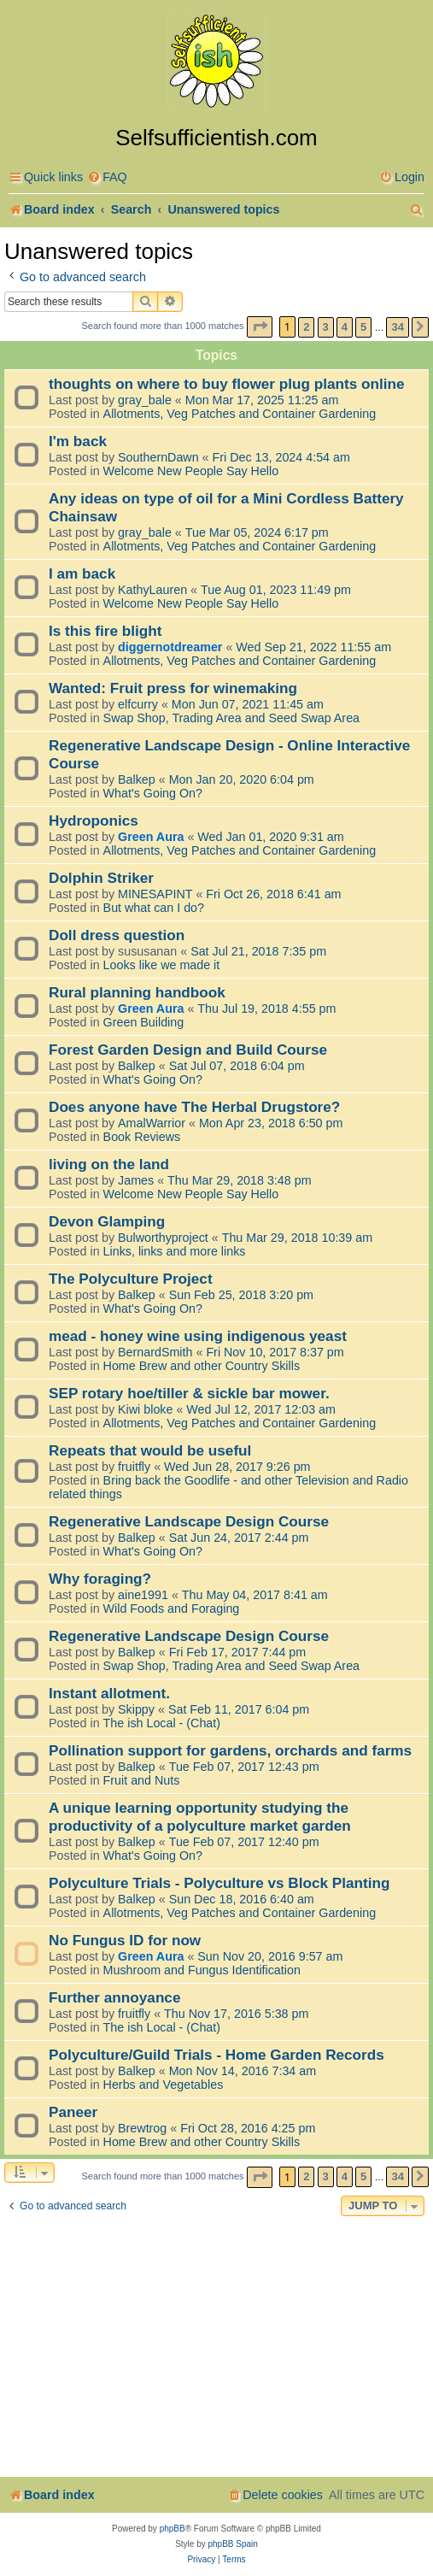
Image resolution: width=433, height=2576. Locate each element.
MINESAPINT (155, 894)
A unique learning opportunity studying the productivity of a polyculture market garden (200, 1816)
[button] (259, 327)
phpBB (172, 2528)
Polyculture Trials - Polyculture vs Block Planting (219, 1882)
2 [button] (306, 327)
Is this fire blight (105, 630)
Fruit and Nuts (141, 1780)
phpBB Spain (232, 2544)
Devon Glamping (107, 1221)
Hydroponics (93, 820)
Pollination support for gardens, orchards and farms (230, 1750)
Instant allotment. (109, 1693)
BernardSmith (155, 1352)
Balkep (136, 779)
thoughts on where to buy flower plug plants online (227, 383)
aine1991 (143, 1595)
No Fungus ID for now (125, 1940)
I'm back (78, 441)
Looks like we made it (161, 965)
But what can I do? (153, 908)
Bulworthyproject (163, 1237)
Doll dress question (116, 935)
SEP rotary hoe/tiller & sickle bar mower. (189, 1393)
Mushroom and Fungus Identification (202, 1970)
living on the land (109, 1164)
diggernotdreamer (170, 647)
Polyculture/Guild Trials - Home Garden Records (216, 2054)
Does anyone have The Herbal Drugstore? (194, 1106)
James (136, 1180)
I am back (82, 573)
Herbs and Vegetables (163, 2084)
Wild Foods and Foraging (171, 1608)
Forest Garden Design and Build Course (188, 1049)
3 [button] (326, 327)
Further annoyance (114, 1997)
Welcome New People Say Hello (191, 471)
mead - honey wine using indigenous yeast (198, 1335)
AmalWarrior (151, 1123)
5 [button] (363, 327)
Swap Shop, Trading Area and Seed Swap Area (231, 718)
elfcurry (138, 704)
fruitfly (134, 1466)
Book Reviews (142, 1137)
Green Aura (151, 837)
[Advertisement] (216, 2348)
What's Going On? (152, 793)
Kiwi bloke (145, 1409)
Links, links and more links (174, 1251)
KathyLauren (152, 590)
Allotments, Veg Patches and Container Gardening (240, 414)
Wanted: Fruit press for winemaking (173, 688)
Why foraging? (100, 1578)
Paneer (73, 2111)
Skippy (136, 1709)
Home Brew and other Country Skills (201, 1366)
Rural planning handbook (137, 992)
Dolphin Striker (101, 877)
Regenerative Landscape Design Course (189, 1521)
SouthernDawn (158, 457)
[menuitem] (107, 177)
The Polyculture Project (131, 1278)
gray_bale (145, 400)
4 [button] (345, 327)
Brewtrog (142, 2128)
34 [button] (397, 327)
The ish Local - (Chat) (161, 1723)
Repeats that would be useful (150, 1450)
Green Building (143, 1022)
